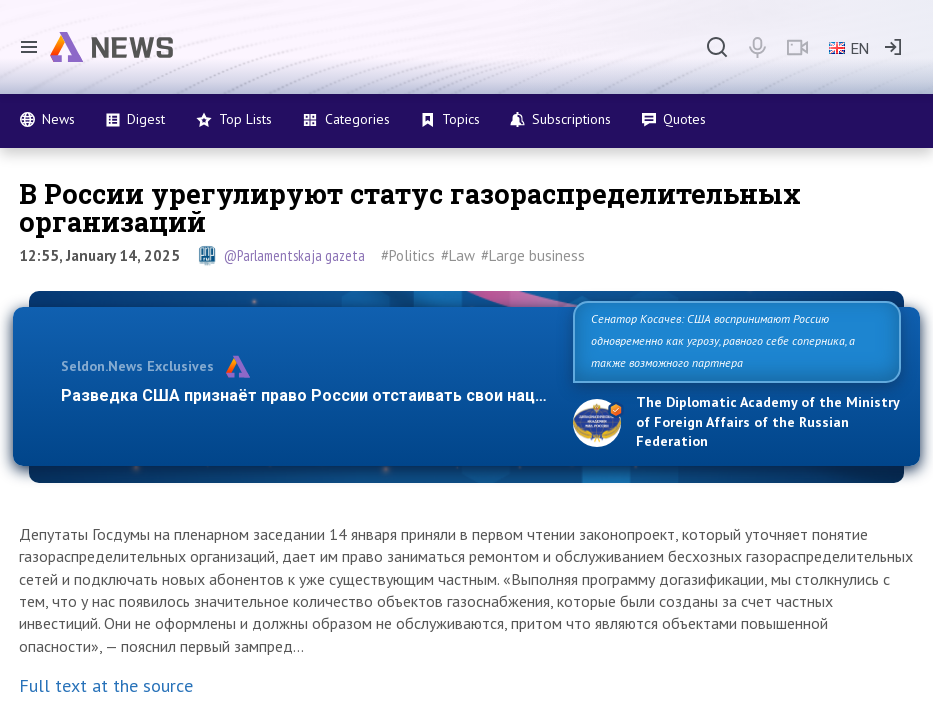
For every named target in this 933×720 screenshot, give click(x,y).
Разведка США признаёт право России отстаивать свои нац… (304, 395)
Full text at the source (106, 685)
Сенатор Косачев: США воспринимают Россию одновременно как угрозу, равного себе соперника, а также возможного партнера (723, 340)
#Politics (408, 255)
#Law (458, 255)
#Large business (533, 255)
